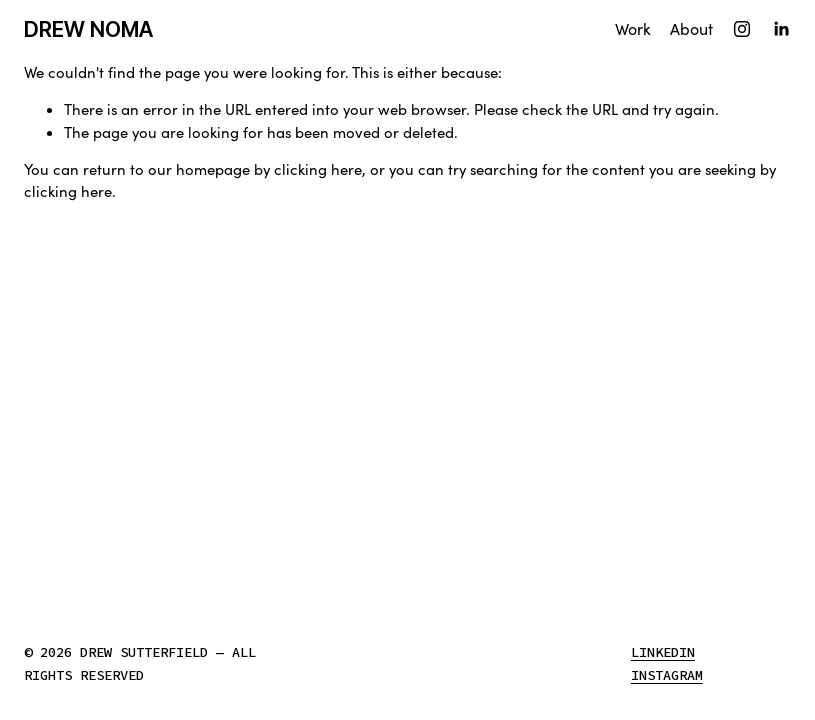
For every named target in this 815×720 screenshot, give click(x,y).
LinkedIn (663, 654)
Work (633, 28)
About (691, 28)
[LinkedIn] (781, 29)
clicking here (318, 169)
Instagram (667, 677)
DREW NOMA (88, 29)
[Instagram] (742, 29)
